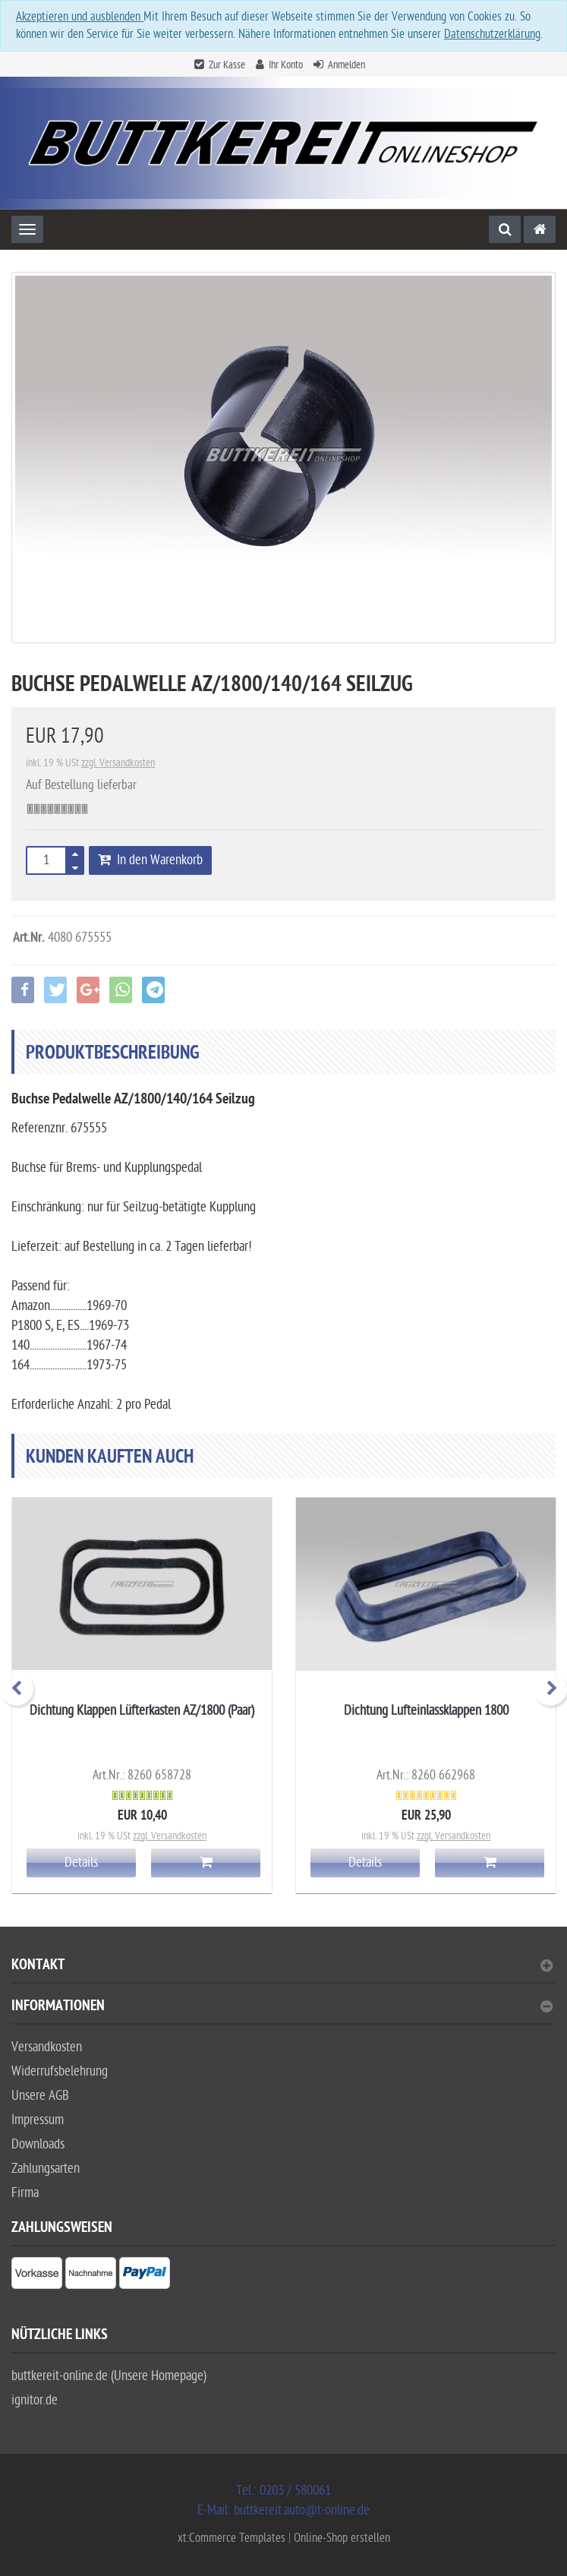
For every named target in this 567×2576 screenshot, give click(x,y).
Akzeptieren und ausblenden (79, 17)
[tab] (283, 1971)
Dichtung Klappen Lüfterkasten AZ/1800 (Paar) (142, 1711)
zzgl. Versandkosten (118, 762)
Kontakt (282, 1967)
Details (81, 1862)
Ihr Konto (286, 64)
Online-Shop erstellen (342, 2538)
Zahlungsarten (45, 2169)
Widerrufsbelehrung (59, 2071)
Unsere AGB (40, 2096)
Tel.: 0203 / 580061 (283, 2491)
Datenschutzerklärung (492, 34)
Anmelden (346, 64)
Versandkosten (46, 2047)
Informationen (282, 2008)
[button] (22, 990)
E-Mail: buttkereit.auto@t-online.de (283, 2510)
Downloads (38, 2144)
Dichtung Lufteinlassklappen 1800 (426, 1711)
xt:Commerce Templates (233, 2538)
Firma (25, 2193)
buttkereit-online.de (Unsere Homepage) (108, 2376)
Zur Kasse (227, 64)
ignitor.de (34, 2400)
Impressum (37, 2120)
